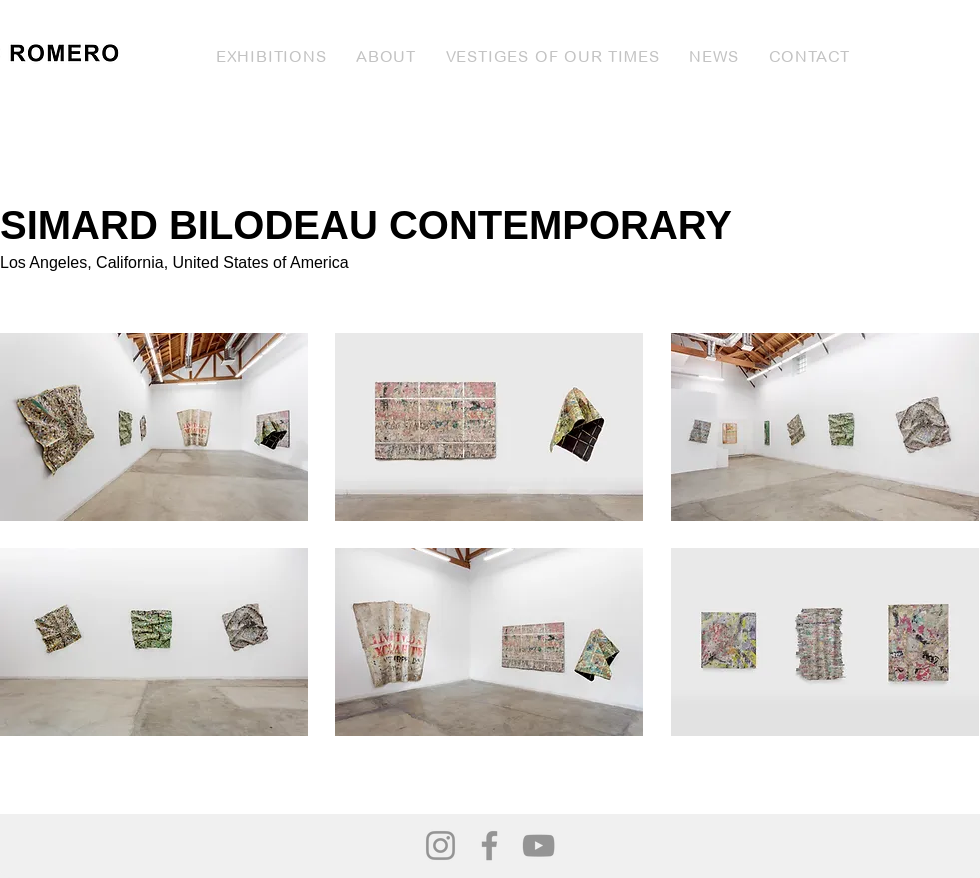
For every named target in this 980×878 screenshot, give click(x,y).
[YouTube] (538, 845)
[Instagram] (440, 845)
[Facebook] (489, 845)
